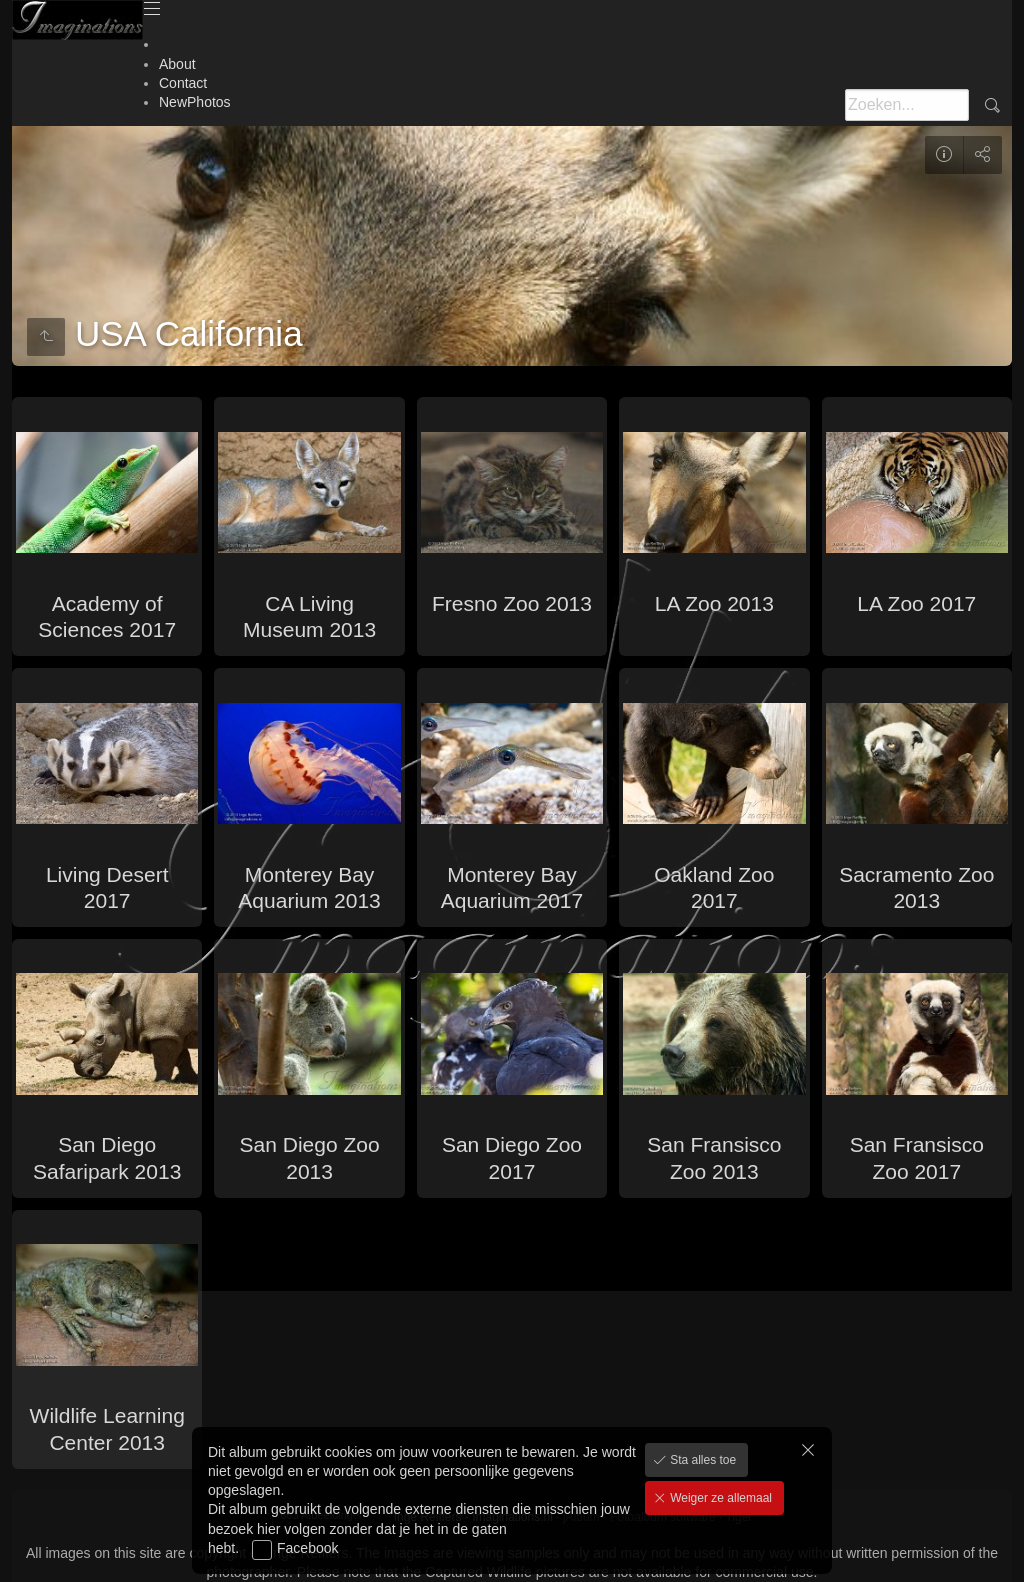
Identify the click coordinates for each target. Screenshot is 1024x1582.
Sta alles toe (701, 1460)
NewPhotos (195, 102)
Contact (183, 83)
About (177, 64)
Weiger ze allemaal (719, 1498)
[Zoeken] (907, 105)
